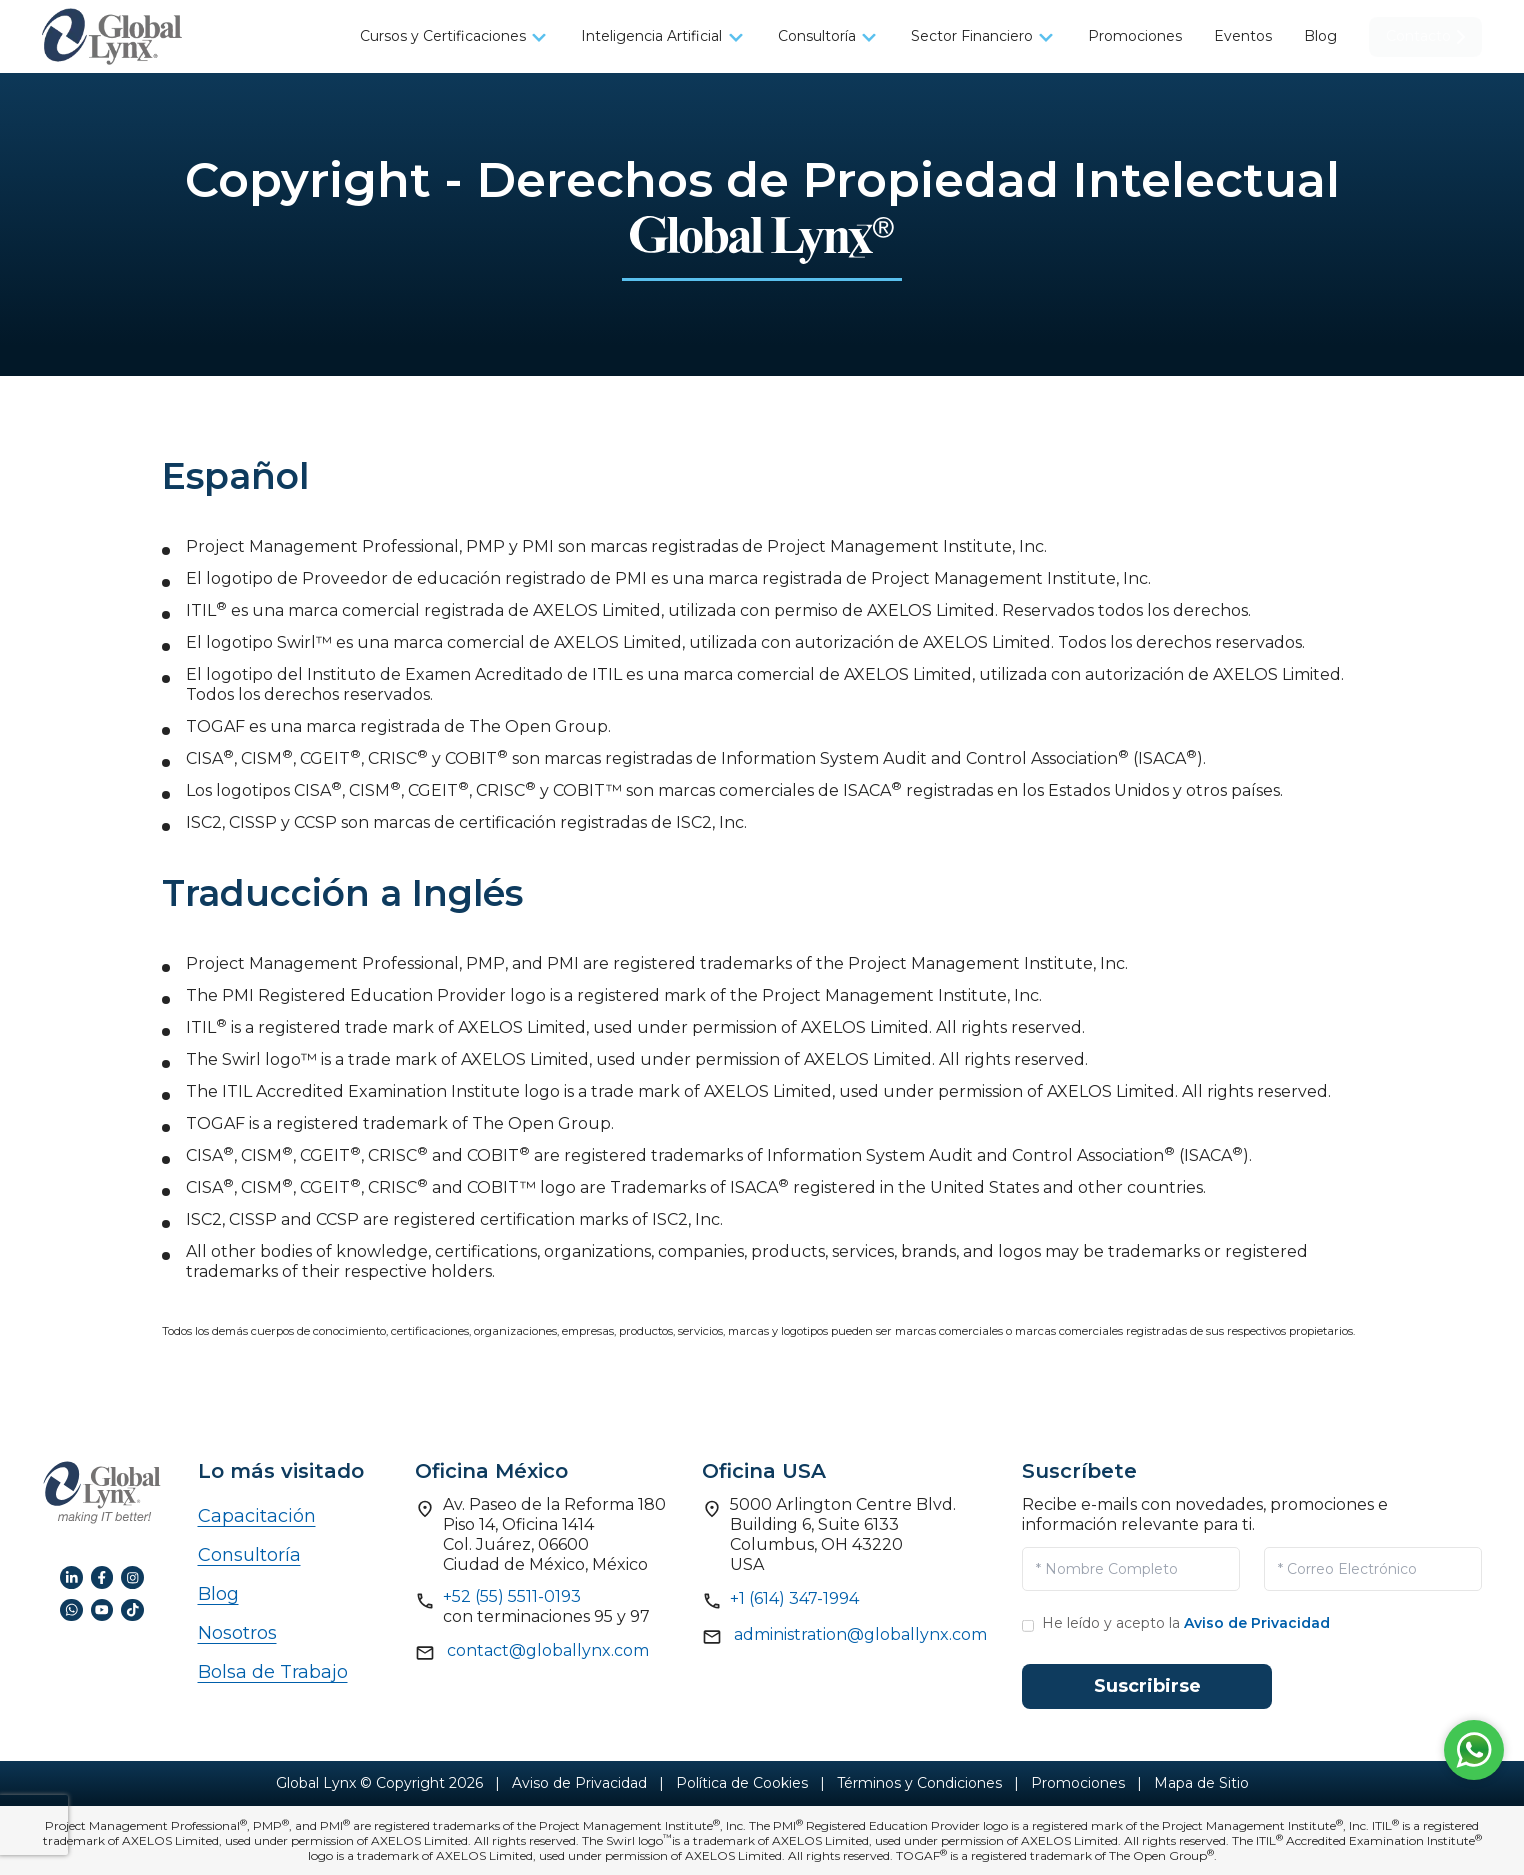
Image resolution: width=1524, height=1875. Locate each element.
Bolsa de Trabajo (273, 1672)
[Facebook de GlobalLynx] (102, 1577)
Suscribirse (1147, 1686)
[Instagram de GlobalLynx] (132, 1577)
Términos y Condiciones (919, 1783)
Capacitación (257, 1516)
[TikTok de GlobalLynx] (132, 1609)
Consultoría (249, 1555)
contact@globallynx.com (548, 1650)
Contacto (1425, 36)
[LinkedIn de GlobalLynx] (71, 1577)
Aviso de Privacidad (1257, 1623)
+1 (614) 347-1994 (794, 1598)
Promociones (1078, 1783)
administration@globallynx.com (860, 1634)
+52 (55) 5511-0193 (512, 1596)
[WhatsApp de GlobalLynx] (71, 1609)
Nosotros (237, 1633)
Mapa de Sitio (1201, 1783)
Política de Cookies (742, 1783)
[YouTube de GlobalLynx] (102, 1609)
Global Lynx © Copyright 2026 (379, 1783)
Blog (218, 1594)
